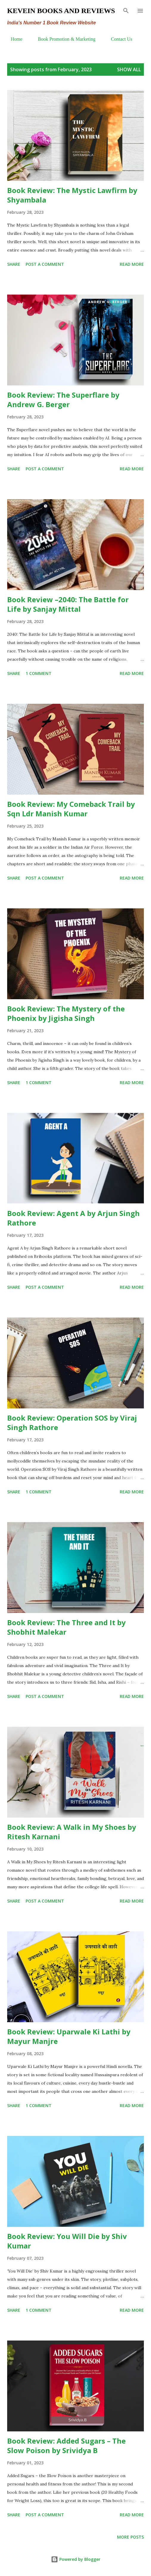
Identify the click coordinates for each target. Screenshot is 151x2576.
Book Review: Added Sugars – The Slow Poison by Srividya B (66, 2445)
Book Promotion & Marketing (63, 39)
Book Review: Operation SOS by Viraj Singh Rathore (72, 1422)
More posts (130, 2537)
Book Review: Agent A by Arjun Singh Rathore (73, 1218)
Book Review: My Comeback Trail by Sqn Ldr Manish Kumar (71, 808)
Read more (132, 264)
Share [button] (13, 264)
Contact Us (118, 39)
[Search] (126, 10)
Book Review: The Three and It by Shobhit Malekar (66, 1627)
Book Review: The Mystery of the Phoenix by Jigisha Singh (66, 1013)
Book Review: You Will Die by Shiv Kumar (67, 2241)
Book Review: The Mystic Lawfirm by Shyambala (72, 195)
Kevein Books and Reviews (61, 11)
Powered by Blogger (75, 2559)
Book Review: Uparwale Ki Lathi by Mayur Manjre (68, 2036)
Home (13, 39)
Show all (129, 69)
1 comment (39, 673)
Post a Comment (45, 264)
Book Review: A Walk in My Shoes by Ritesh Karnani (71, 1831)
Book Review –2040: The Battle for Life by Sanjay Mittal (68, 604)
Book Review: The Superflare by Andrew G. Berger (63, 399)
